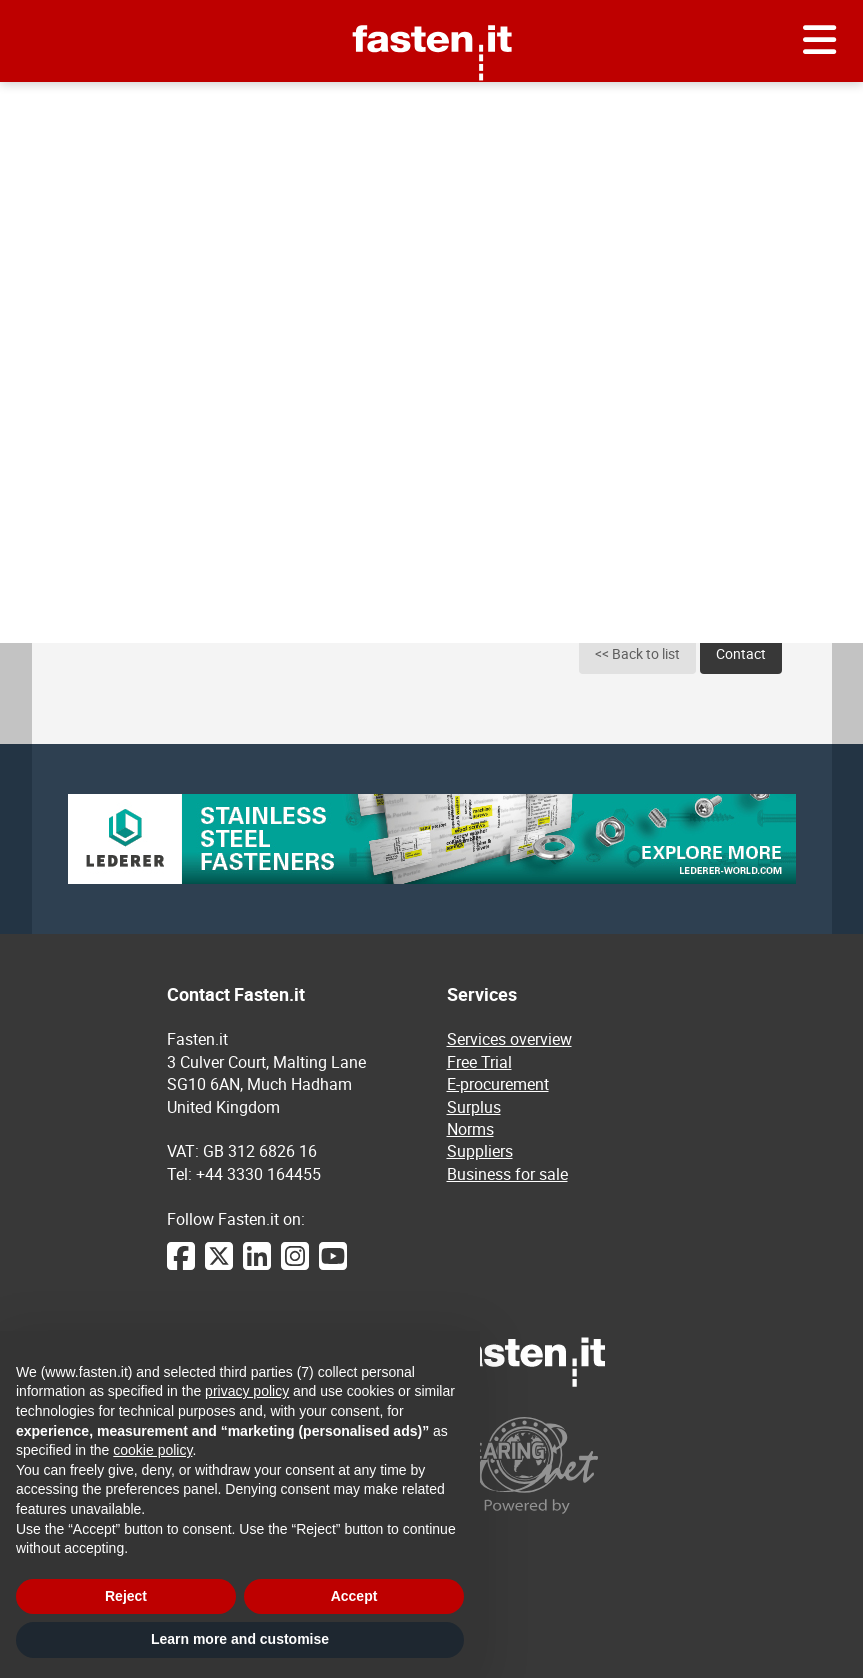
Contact (741, 653)
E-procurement (157, 107)
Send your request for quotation (698, 106)
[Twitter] (219, 1266)
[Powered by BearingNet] (572, 1465)
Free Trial (479, 1062)
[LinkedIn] (257, 1266)
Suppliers (480, 1151)
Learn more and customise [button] (240, 1639)
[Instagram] (295, 1266)
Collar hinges (270, 107)
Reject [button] (126, 1596)
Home (72, 107)
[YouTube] (333, 1266)
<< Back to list (637, 653)
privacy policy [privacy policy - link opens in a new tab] (247, 1391)
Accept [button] (354, 1596)
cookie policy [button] (152, 1450)
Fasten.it (431, 7)
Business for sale (507, 1174)
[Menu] (820, 41)
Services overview (509, 1039)
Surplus (474, 1107)
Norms (470, 1129)
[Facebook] (181, 1266)
